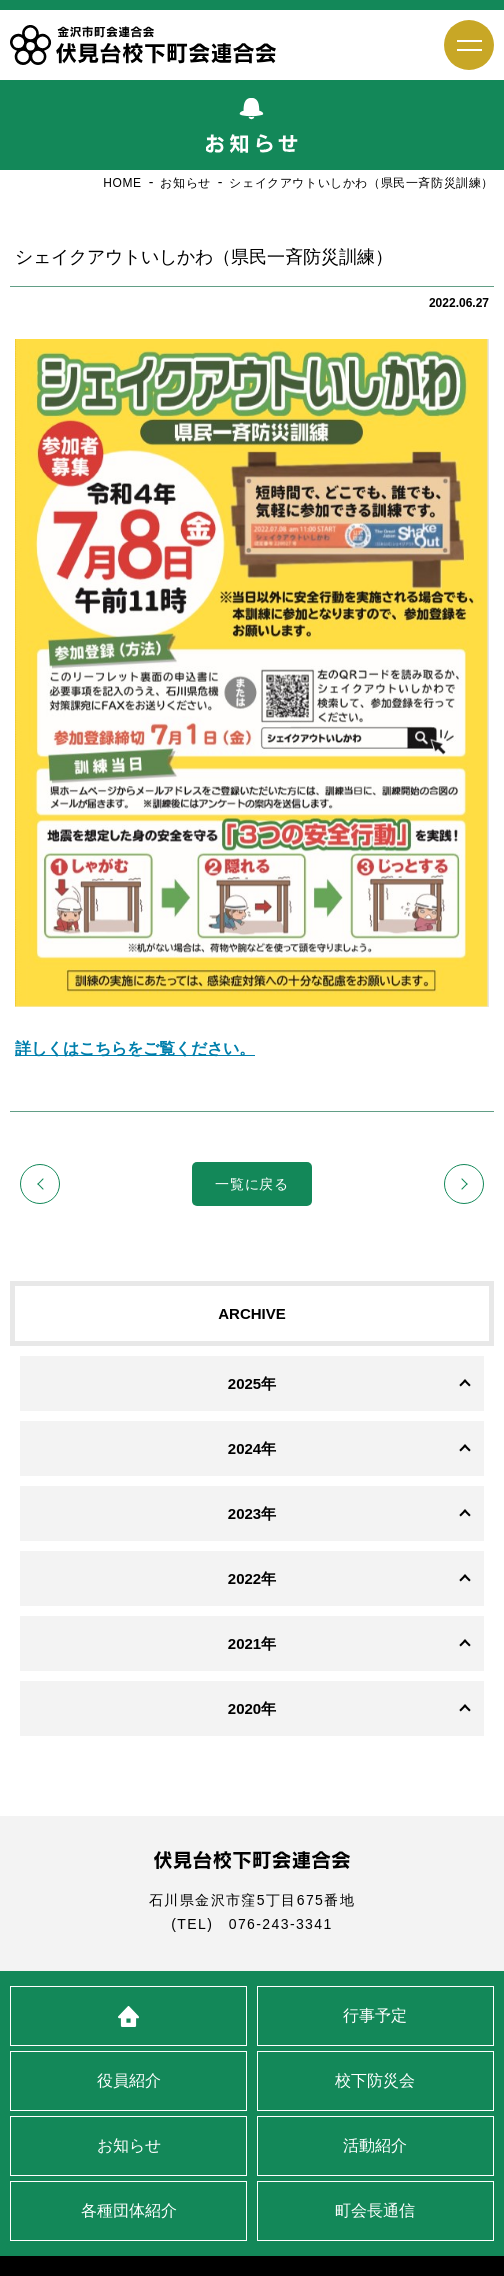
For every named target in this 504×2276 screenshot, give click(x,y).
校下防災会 (375, 2080)
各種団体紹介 (129, 2210)
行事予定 (375, 2015)
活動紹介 (375, 2145)
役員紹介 (129, 2080)
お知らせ (129, 2145)
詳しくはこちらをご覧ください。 (135, 1048)
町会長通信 (375, 2210)
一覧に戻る (252, 1184)
